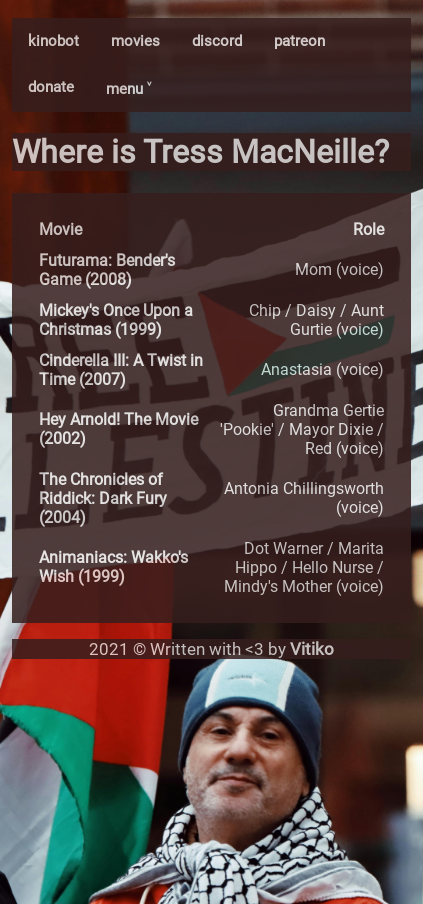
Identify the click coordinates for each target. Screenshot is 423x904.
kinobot (53, 41)
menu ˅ (128, 89)
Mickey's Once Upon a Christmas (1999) (116, 320)
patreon (299, 41)
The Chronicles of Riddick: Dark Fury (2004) (103, 498)
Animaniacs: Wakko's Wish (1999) (113, 567)
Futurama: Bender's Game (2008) (107, 270)
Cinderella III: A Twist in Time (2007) (121, 370)
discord (217, 41)
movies (135, 41)
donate (51, 87)
